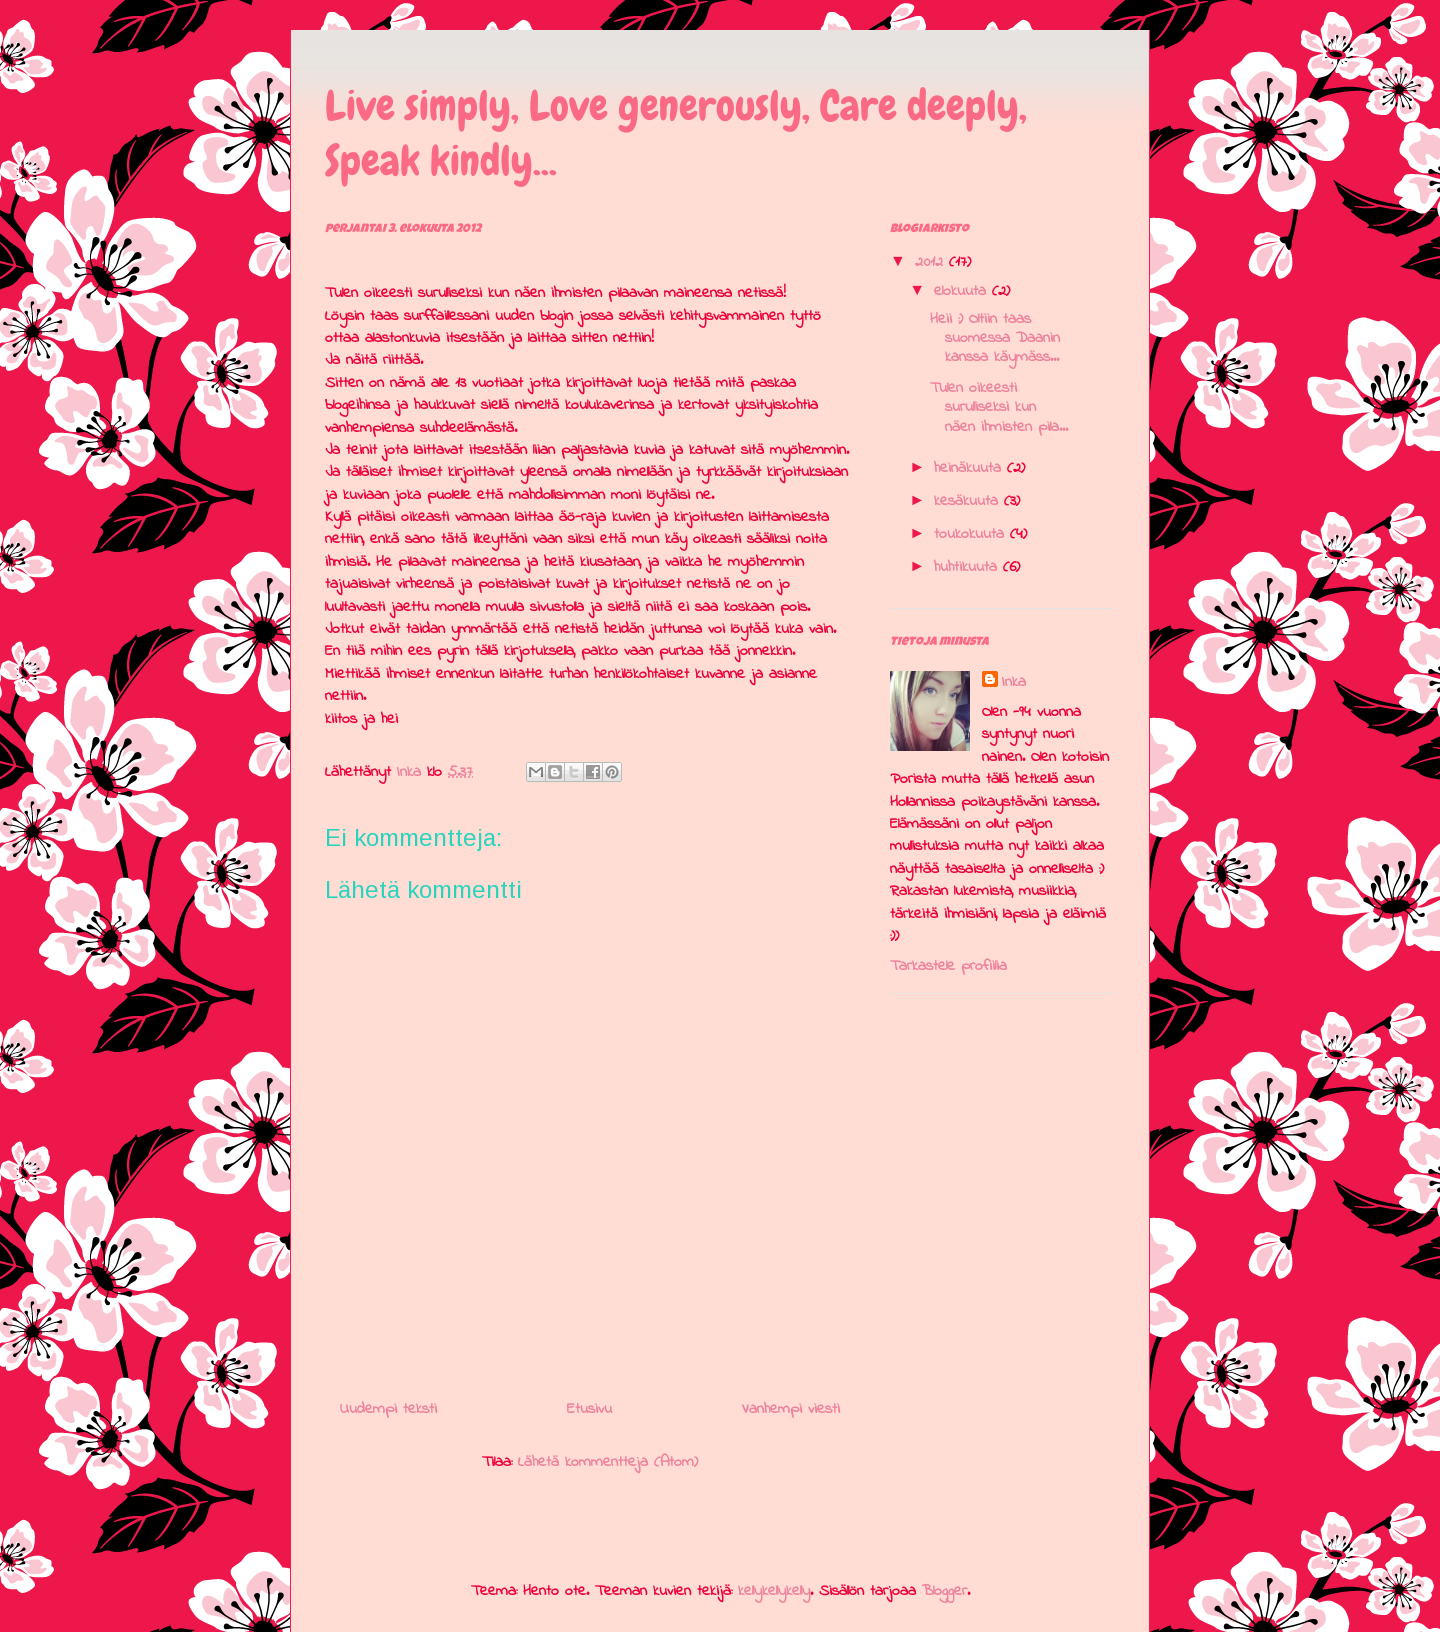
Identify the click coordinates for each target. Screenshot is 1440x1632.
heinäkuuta (970, 468)
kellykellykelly (774, 1591)
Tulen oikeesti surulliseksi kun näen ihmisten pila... (999, 407)
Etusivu (589, 1409)
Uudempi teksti (388, 1409)
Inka (1014, 682)
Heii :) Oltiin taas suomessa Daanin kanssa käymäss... (995, 338)
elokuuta (963, 291)
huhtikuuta (968, 567)
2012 (932, 262)
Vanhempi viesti (791, 1409)
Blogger (944, 1591)
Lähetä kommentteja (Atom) (608, 1462)
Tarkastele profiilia (948, 966)
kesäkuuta (969, 501)
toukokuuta (972, 534)
